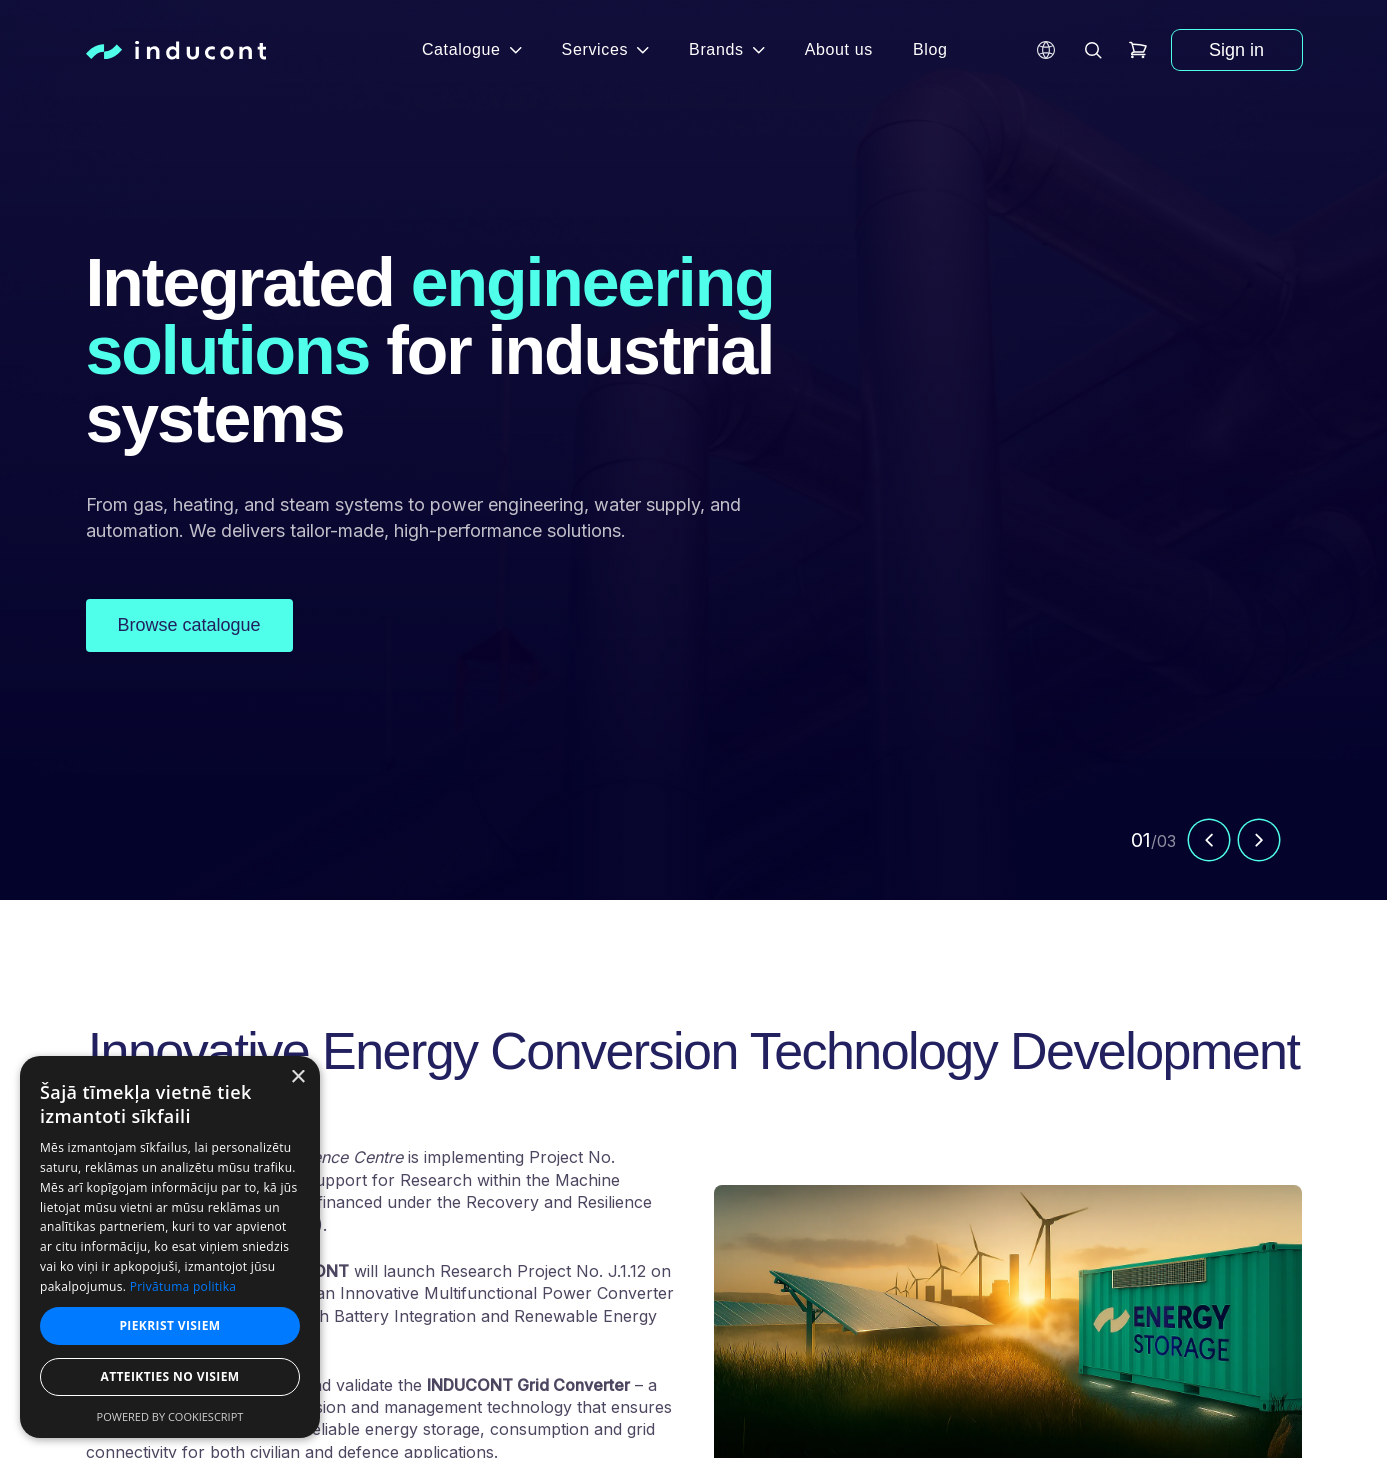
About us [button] (839, 49)
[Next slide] (1259, 845)
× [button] (297, 1077)
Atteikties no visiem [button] (169, 1376)
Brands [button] (727, 49)
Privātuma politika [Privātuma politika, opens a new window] (183, 1286)
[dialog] (170, 1247)
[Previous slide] (1209, 845)
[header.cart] (1138, 50)
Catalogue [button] (472, 49)
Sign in (1236, 50)
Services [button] (605, 49)
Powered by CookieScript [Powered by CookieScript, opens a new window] (170, 1416)
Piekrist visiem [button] (169, 1325)
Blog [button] (930, 49)
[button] (1046, 50)
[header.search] (1094, 50)
